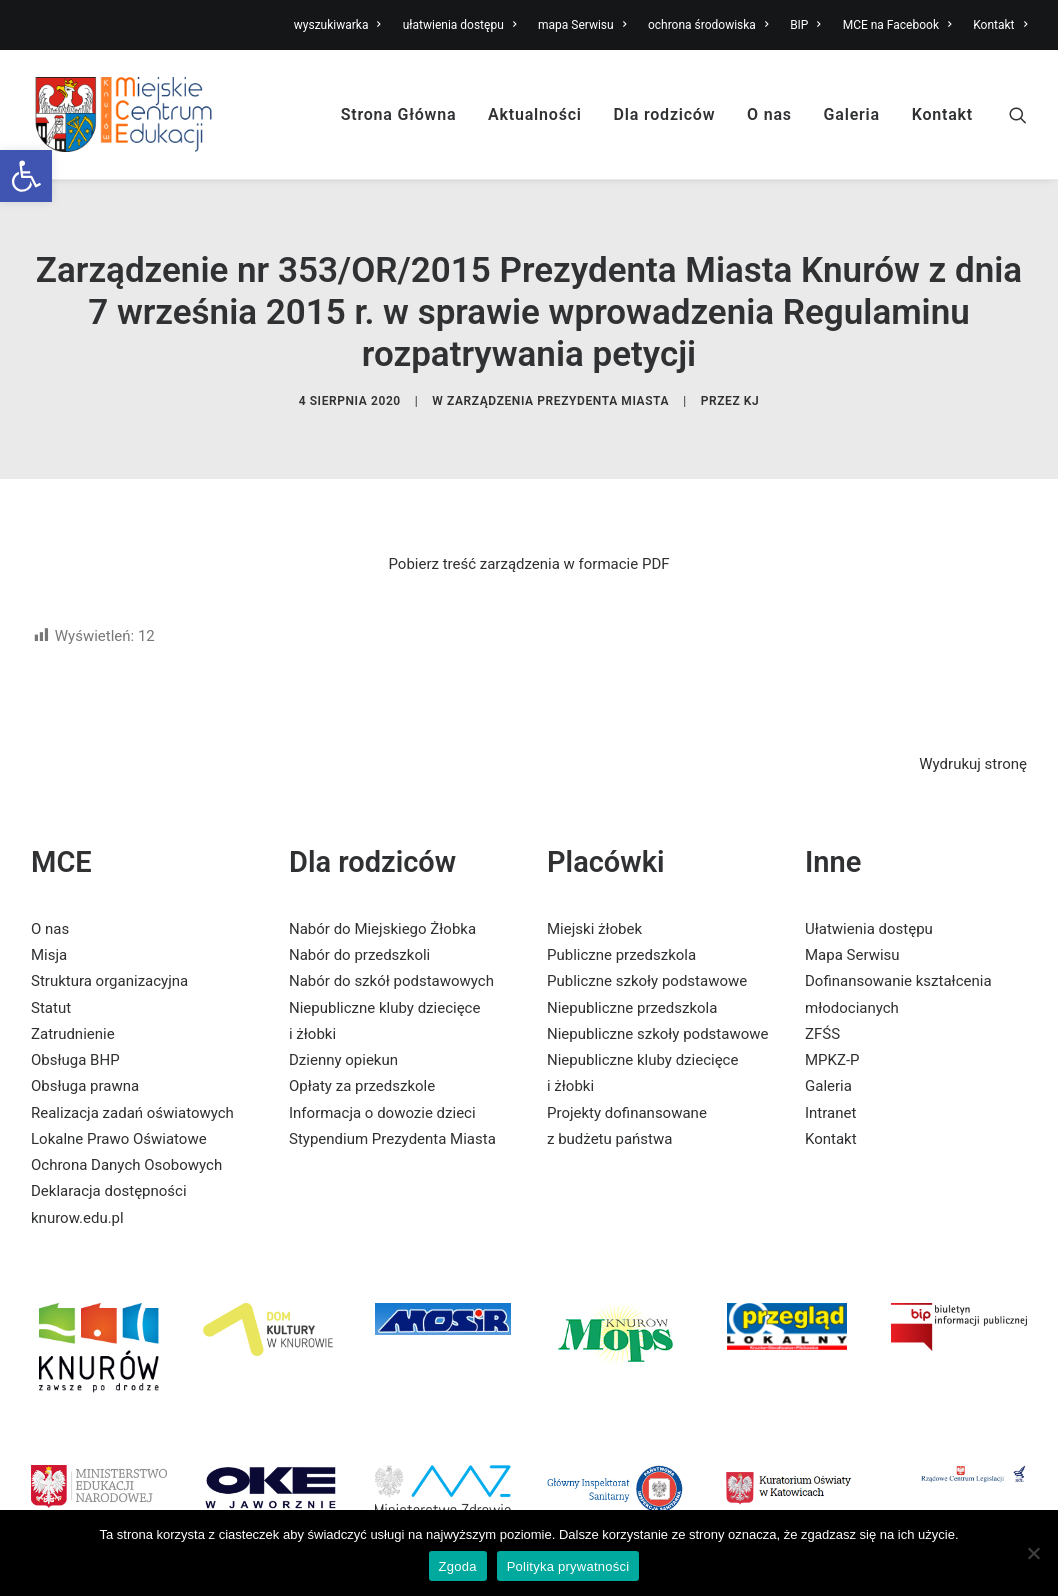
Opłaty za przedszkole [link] (362, 1054)
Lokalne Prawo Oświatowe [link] (119, 1106)
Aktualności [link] (535, 114)
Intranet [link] (830, 1080)
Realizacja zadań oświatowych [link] (132, 1080)
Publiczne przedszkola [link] (621, 923)
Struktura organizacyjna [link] (109, 949)
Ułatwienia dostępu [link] (869, 896)
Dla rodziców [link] (665, 114)
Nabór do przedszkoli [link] (359, 923)
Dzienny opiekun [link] (343, 1028)
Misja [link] (49, 923)
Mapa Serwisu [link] (852, 923)
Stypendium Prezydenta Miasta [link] (392, 1106)
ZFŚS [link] (822, 1001)
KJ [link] (752, 385)
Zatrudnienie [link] (73, 1001)
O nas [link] (769, 114)
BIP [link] (805, 25)
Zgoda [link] (458, 1566)
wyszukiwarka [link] (337, 25)
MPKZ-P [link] (832, 1028)
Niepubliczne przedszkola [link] (632, 975)
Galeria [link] (852, 114)
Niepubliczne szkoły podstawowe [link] (657, 1001)
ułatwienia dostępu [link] (460, 25)
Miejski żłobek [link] (594, 896)
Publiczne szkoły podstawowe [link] (647, 949)
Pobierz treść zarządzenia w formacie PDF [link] (528, 531)
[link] (26, 176)
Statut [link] (51, 975)
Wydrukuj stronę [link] (973, 732)
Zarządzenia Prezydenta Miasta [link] (558, 385)
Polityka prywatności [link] (568, 1566)
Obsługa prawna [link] (85, 1054)
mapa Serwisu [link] (582, 25)
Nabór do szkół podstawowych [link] (391, 949)
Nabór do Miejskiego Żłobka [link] (382, 896)
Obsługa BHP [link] (75, 1028)
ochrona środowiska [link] (708, 25)
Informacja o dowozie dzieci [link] (382, 1080)
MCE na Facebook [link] (897, 25)
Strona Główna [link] (399, 114)
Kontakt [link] (1000, 25)
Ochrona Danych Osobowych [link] (126, 1133)
